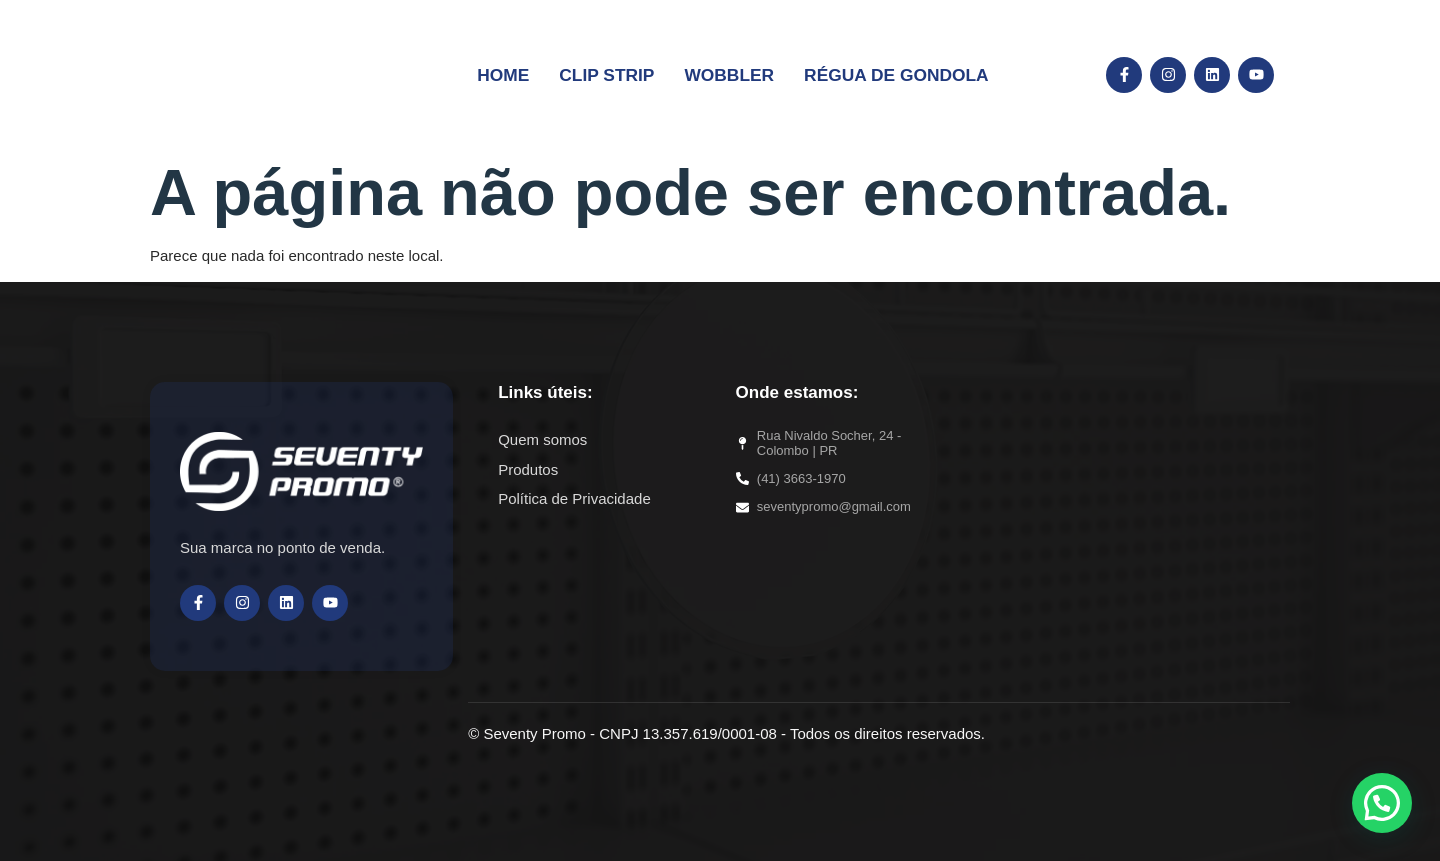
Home (528, 73)
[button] (1382, 803)
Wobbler (732, 73)
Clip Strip (622, 73)
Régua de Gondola (880, 73)
